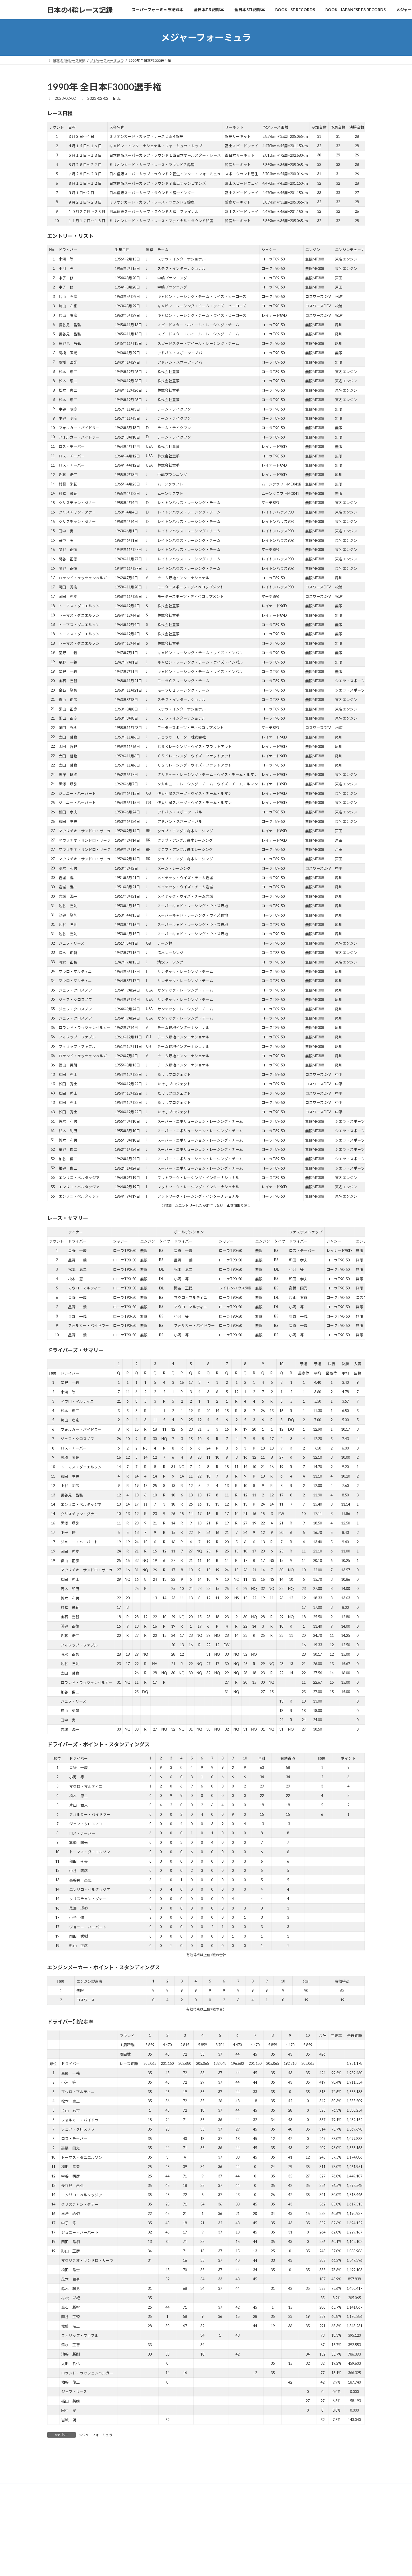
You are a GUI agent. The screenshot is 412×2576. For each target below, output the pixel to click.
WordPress (181, 2566)
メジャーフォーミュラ (95, 2435)
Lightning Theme (206, 2566)
